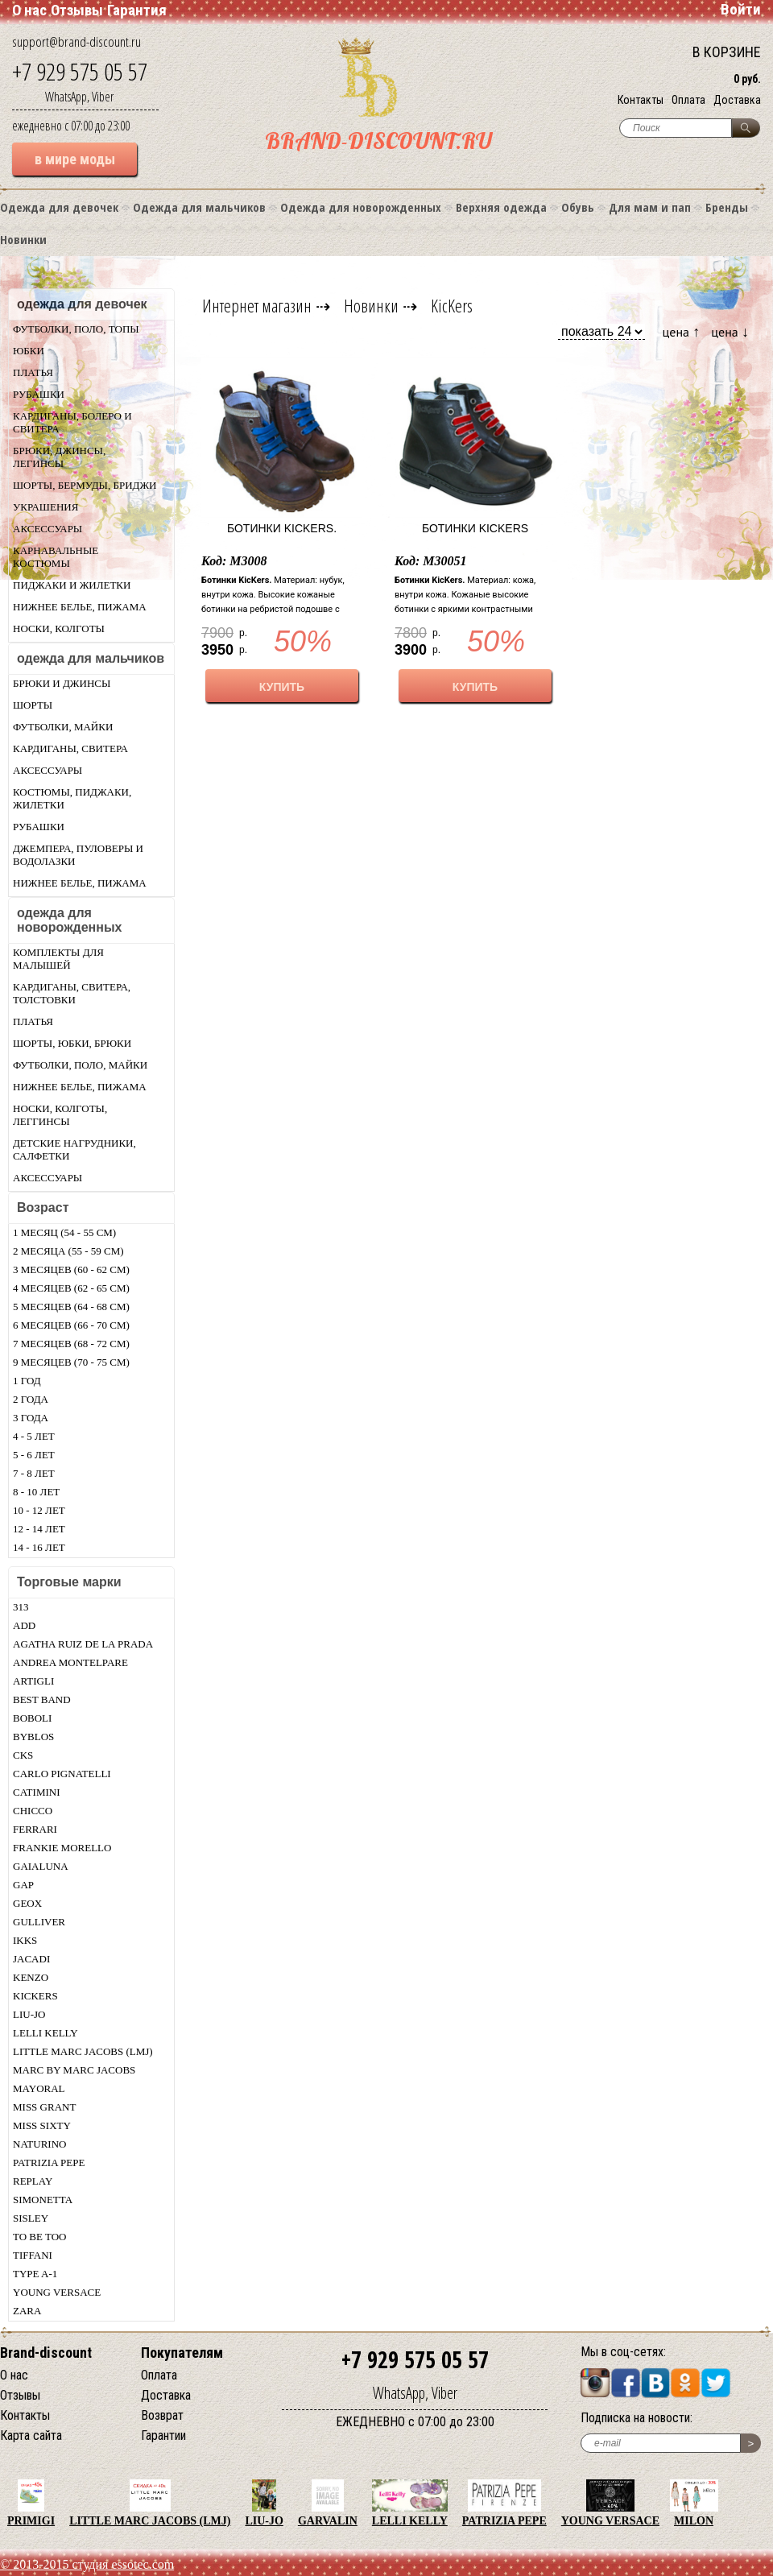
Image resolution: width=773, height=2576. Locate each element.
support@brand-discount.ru (76, 41)
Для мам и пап (650, 207)
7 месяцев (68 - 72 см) (71, 1344)
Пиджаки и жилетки (71, 585)
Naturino (39, 2144)
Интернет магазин (257, 305)
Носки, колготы (59, 628)
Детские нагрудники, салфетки (74, 1149)
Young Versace (57, 2292)
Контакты (640, 99)
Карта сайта (31, 2435)
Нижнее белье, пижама (80, 607)
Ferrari (35, 1829)
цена (682, 331)
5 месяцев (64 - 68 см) (71, 1306)
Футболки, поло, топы (76, 329)
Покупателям (182, 2352)
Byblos (33, 1736)
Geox (27, 1903)
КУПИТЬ (281, 686)
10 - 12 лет (39, 1510)
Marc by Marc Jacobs (74, 2070)
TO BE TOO (39, 2237)
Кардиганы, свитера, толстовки (71, 993)
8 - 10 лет (36, 1492)
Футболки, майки (63, 727)
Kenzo (30, 1977)
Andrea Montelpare (70, 1662)
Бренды (726, 207)
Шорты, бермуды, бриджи (84, 485)
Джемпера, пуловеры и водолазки (78, 854)
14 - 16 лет (39, 1547)
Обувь (577, 207)
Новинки (23, 239)
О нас (29, 10)
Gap (23, 1885)
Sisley (30, 2218)
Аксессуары (47, 529)
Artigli (33, 1681)
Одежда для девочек (59, 207)
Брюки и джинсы (61, 683)
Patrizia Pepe (49, 2162)
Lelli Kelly (45, 2033)
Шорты (32, 705)
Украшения (45, 507)
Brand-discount (46, 2352)
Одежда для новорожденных (360, 207)
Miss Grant (44, 2107)
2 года (30, 1399)
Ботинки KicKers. (282, 528)
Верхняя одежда (501, 207)
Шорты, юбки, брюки (72, 1043)
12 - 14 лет (39, 1529)
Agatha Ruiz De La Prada (83, 1644)
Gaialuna (40, 1866)
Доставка (737, 99)
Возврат (162, 2415)
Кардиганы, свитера (70, 748)
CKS (23, 1755)
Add (24, 1625)
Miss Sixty (42, 2125)
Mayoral (39, 2088)
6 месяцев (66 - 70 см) (71, 1325)
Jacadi (31, 1959)
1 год (27, 1381)
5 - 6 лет (34, 1455)
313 (21, 1607)
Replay (32, 2181)
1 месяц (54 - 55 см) (64, 1232)
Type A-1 (35, 2274)
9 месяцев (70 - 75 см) (71, 1362)
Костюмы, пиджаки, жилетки (72, 798)
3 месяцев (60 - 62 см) (71, 1269)
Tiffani (32, 2255)
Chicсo (32, 1811)
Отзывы (77, 10)
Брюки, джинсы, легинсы (59, 456)
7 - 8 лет (34, 1473)
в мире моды (75, 159)
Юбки (28, 351)
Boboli (32, 1718)
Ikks (25, 1940)
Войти (741, 9)
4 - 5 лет (34, 1436)
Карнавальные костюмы (55, 556)
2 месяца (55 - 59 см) (68, 1251)
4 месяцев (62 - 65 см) (71, 1288)
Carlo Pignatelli (62, 1774)
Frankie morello (62, 1848)
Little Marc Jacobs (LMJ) (83, 2051)
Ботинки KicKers (475, 528)
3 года (30, 1418)
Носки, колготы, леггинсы (60, 1114)
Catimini (36, 1792)
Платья (33, 372)
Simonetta (42, 2200)
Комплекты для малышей (58, 958)
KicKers (35, 1996)
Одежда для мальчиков (199, 207)
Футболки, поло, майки (80, 1065)
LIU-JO (29, 2014)
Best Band (42, 1699)
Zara (27, 2311)
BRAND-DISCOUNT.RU (378, 140)
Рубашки (38, 394)
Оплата (688, 99)
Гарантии (163, 2435)
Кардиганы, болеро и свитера (72, 422)
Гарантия (137, 10)
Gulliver (39, 1922)
